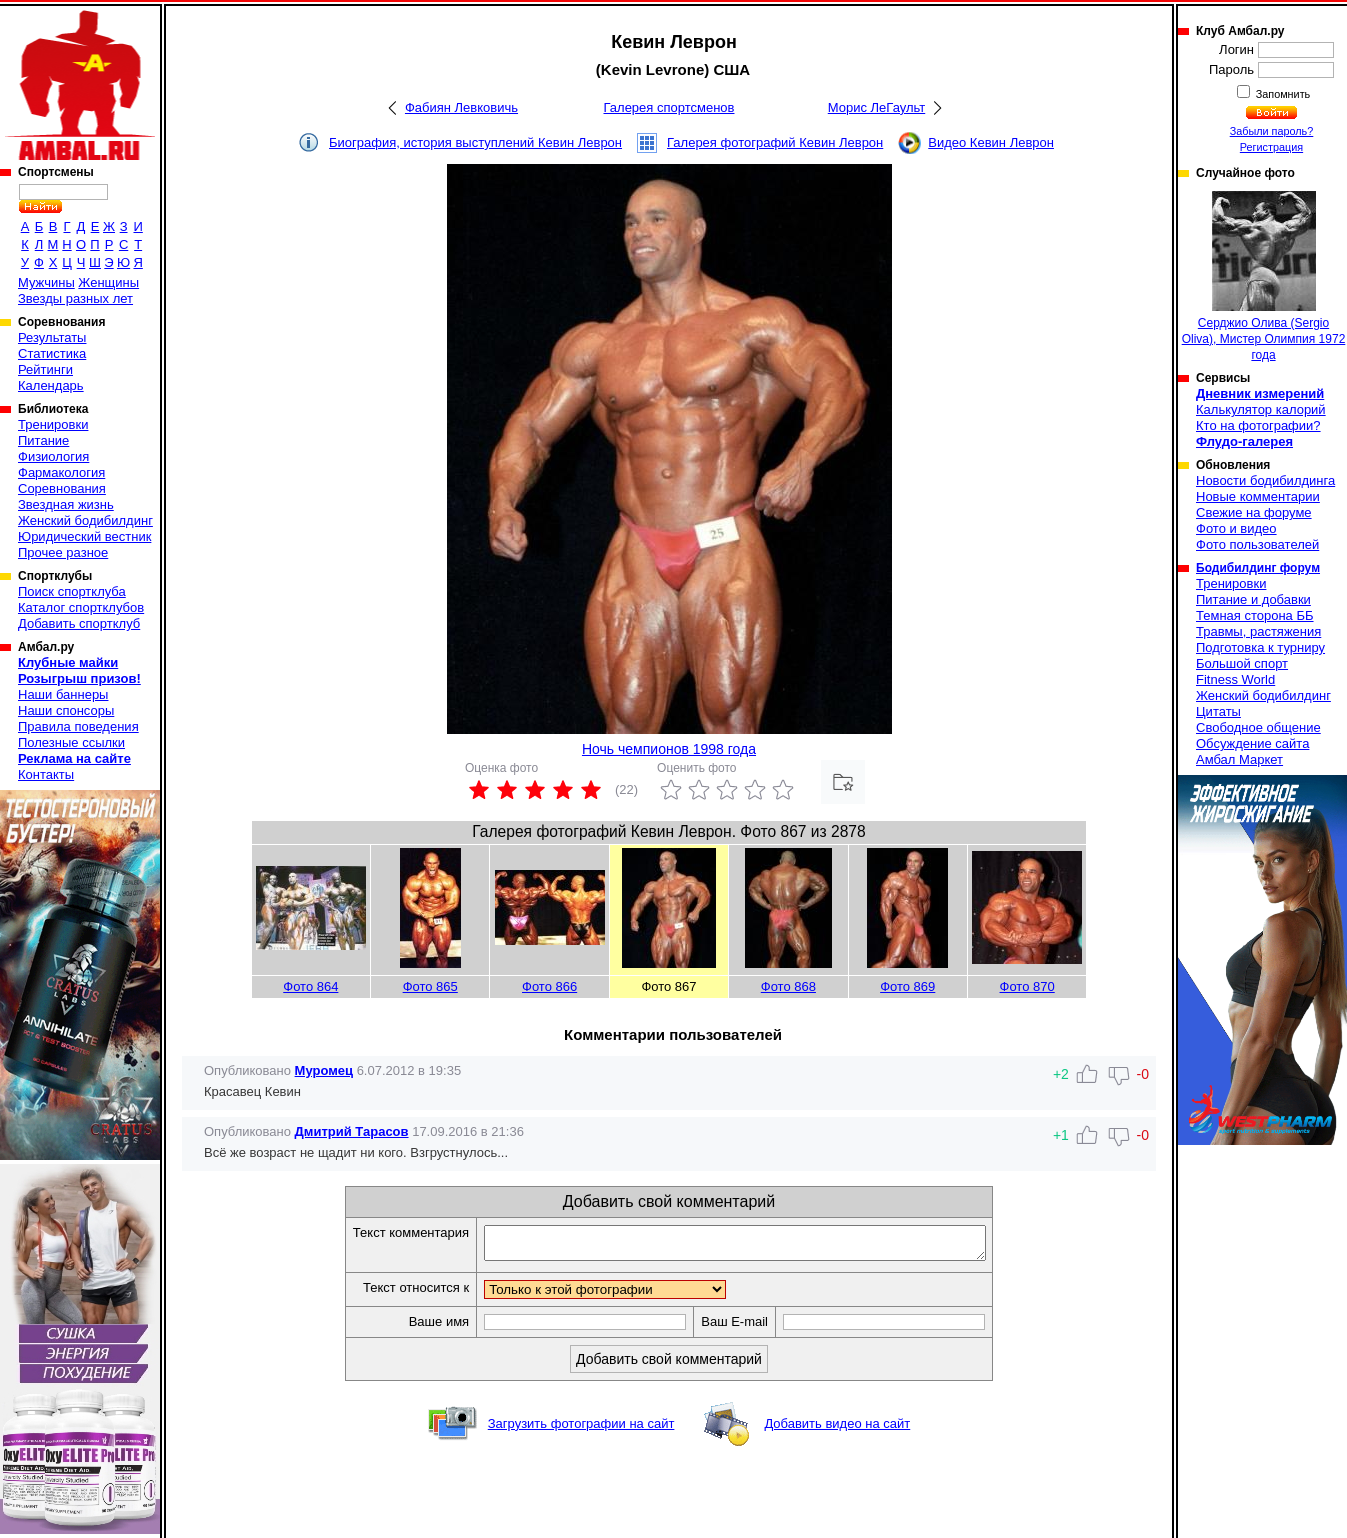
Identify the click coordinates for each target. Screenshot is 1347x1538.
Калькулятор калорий (1261, 409)
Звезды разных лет (75, 298)
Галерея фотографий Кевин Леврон (775, 142)
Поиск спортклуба (72, 591)
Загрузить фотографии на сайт (581, 1429)
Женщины (108, 282)
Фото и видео (1236, 528)
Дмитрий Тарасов (352, 1131)
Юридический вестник (84, 536)
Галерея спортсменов (669, 107)
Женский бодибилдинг (85, 520)
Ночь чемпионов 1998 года (669, 749)
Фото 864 (310, 986)
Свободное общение (1258, 727)
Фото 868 (788, 986)
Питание (43, 440)
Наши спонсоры (66, 710)
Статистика (52, 353)
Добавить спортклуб (79, 623)
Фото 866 (549, 986)
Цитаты (1218, 711)
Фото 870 (1027, 986)
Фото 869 (907, 986)
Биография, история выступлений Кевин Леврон (475, 142)
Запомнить (1282, 94)
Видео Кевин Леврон (991, 142)
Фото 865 (430, 986)
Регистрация (1271, 147)
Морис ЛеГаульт (876, 107)
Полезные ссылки (71, 742)
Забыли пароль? (1272, 131)
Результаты (52, 337)
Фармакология (61, 472)
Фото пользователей (1257, 544)
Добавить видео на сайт (837, 1429)
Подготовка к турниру (1260, 647)
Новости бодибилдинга (1265, 480)
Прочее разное (63, 552)
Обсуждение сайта (1252, 743)
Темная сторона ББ (1255, 615)
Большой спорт (1242, 663)
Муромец (324, 1070)
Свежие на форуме (1254, 512)
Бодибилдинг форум (1258, 568)
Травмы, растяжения (1258, 631)
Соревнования (62, 488)
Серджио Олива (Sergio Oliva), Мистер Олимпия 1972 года (1264, 276)
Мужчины (46, 282)
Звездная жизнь (66, 504)
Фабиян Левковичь (461, 107)
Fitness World (1235, 679)
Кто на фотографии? (1258, 425)
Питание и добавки (1253, 599)
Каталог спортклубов (81, 607)
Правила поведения (78, 726)
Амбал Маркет (1239, 759)
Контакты (46, 774)
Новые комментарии (1258, 496)
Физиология (53, 456)
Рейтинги (45, 369)
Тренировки (53, 424)
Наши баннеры (63, 694)
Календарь (51, 385)
